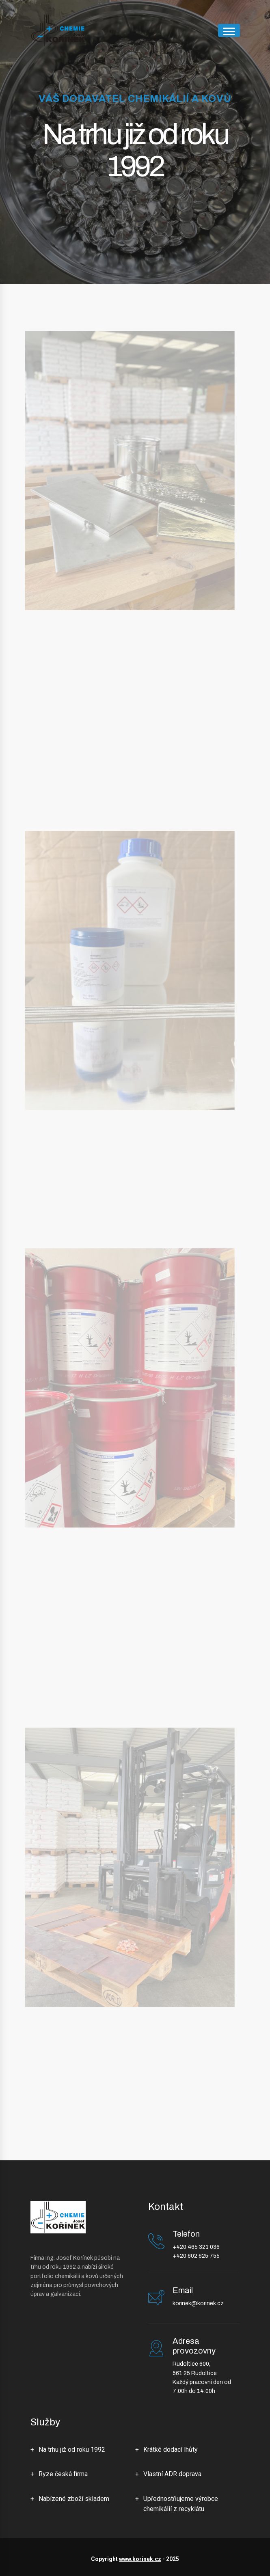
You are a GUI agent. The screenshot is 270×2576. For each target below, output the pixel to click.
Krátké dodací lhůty (170, 2449)
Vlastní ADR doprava (172, 2474)
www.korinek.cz (140, 2559)
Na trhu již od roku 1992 (72, 2449)
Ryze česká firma (63, 2474)
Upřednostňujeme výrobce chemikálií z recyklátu (180, 2504)
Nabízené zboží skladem (74, 2499)
